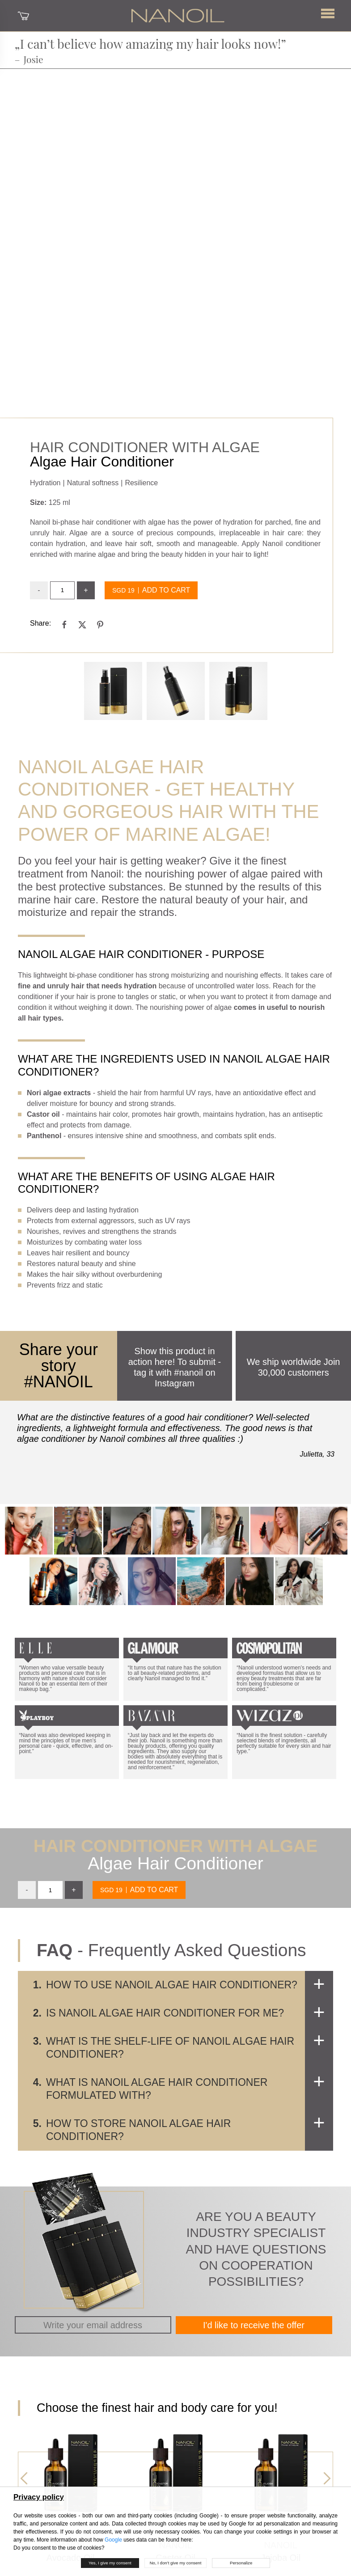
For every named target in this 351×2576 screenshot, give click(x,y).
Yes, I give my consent (110, 2562)
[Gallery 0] (113, 691)
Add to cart (166, 590)
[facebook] (64, 624)
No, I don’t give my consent (176, 2562)
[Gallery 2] (238, 691)
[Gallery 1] (176, 691)
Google (113, 2540)
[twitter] (82, 624)
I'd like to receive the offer (253, 2325)
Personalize (241, 2562)
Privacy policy (38, 2497)
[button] (327, 14)
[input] (62, 590)
